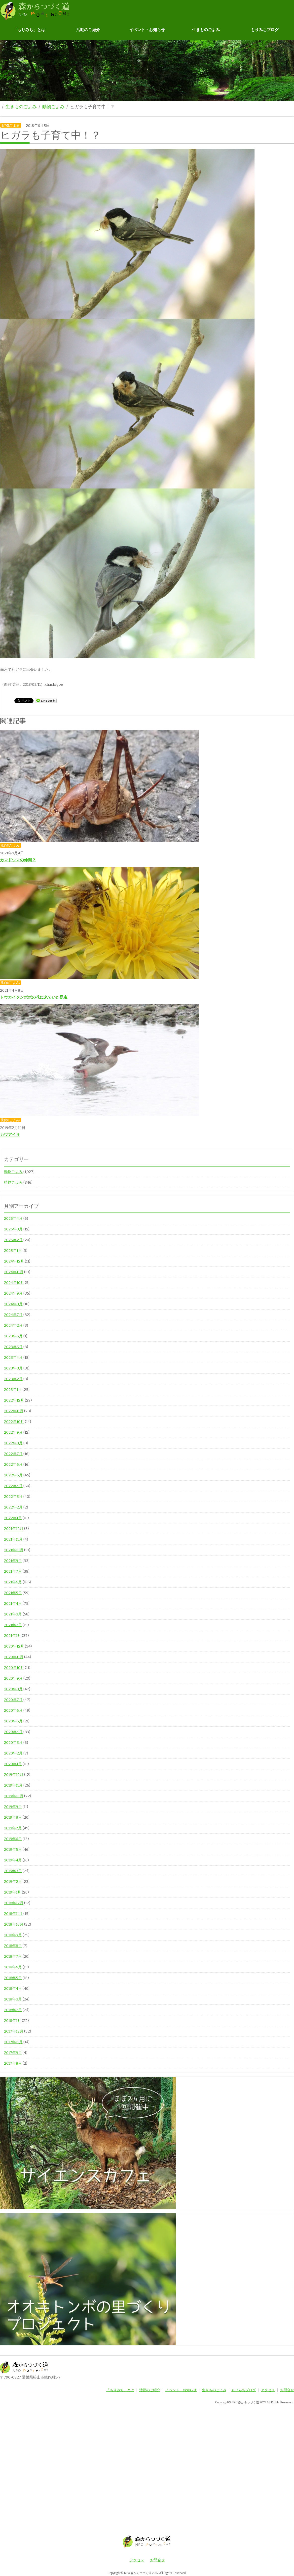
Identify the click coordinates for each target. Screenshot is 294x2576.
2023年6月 (13, 1336)
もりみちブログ (243, 2390)
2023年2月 (13, 1379)
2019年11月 (13, 1785)
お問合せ (287, 2390)
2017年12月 (13, 2031)
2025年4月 (13, 1218)
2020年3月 (13, 1742)
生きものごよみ (214, 2390)
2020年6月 (13, 1710)
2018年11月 (13, 1913)
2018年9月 (13, 1935)
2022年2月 (13, 1507)
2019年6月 (13, 1839)
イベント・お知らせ (181, 2390)
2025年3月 (13, 1229)
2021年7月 (13, 1571)
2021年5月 (13, 1593)
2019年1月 (12, 1892)
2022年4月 (13, 1486)
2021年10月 (13, 1550)
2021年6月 (13, 1582)
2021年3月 (13, 1614)
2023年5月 (13, 1347)
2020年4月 (13, 1732)
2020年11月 (13, 1657)
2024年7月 (13, 1314)
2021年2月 (13, 1625)
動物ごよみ (13, 1171)
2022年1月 (13, 1518)
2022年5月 (13, 1475)
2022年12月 (14, 1400)
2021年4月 (13, 1603)
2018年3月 (13, 1999)
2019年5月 (13, 1849)
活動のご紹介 (149, 2390)
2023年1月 (13, 1389)
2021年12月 (13, 1528)
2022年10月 (14, 1421)
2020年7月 (13, 1700)
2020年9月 (13, 1678)
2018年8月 (13, 1946)
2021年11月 (13, 1539)
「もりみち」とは (120, 2390)
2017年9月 (13, 2052)
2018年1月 (12, 2020)
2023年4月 (13, 1357)
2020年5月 (13, 1721)
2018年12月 (13, 1903)
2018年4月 (13, 1988)
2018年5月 (13, 1978)
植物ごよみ (13, 1182)
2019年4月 (13, 1860)
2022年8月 (13, 1443)
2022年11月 (13, 1411)
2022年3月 (13, 1496)
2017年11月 (13, 2042)
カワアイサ (10, 1134)
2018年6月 (13, 1967)
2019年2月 (13, 1881)
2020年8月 (13, 1689)
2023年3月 (13, 1368)
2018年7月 (13, 1956)
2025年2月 (13, 1240)
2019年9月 (13, 1806)
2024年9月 (13, 1293)
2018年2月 (13, 2010)
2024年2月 (13, 1325)
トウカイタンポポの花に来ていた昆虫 (34, 997)
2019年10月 (13, 1796)
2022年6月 (13, 1464)
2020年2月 (13, 1753)
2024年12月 (14, 1261)
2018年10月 (13, 1924)
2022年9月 (13, 1432)
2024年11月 (13, 1272)
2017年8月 (13, 2063)
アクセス (268, 2390)
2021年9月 (13, 1560)
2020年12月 (14, 1646)
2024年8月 (13, 1304)
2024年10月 (14, 1282)
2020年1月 (13, 1764)
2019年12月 (13, 1774)
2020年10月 (14, 1667)
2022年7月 (13, 1454)
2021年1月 (12, 1635)
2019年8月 (13, 1817)
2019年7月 (13, 1828)
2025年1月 (13, 1250)
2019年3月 (13, 1871)
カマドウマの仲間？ (18, 860)
